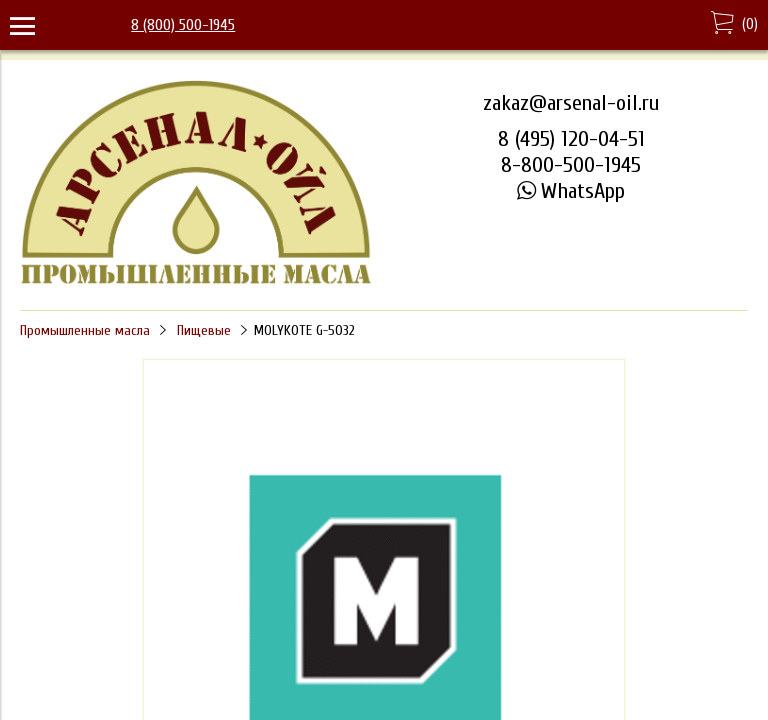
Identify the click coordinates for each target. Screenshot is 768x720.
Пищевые (204, 330)
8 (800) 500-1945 (183, 25)
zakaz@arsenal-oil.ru (571, 103)
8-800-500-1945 (571, 165)
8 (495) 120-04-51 (571, 139)
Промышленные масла (85, 330)
